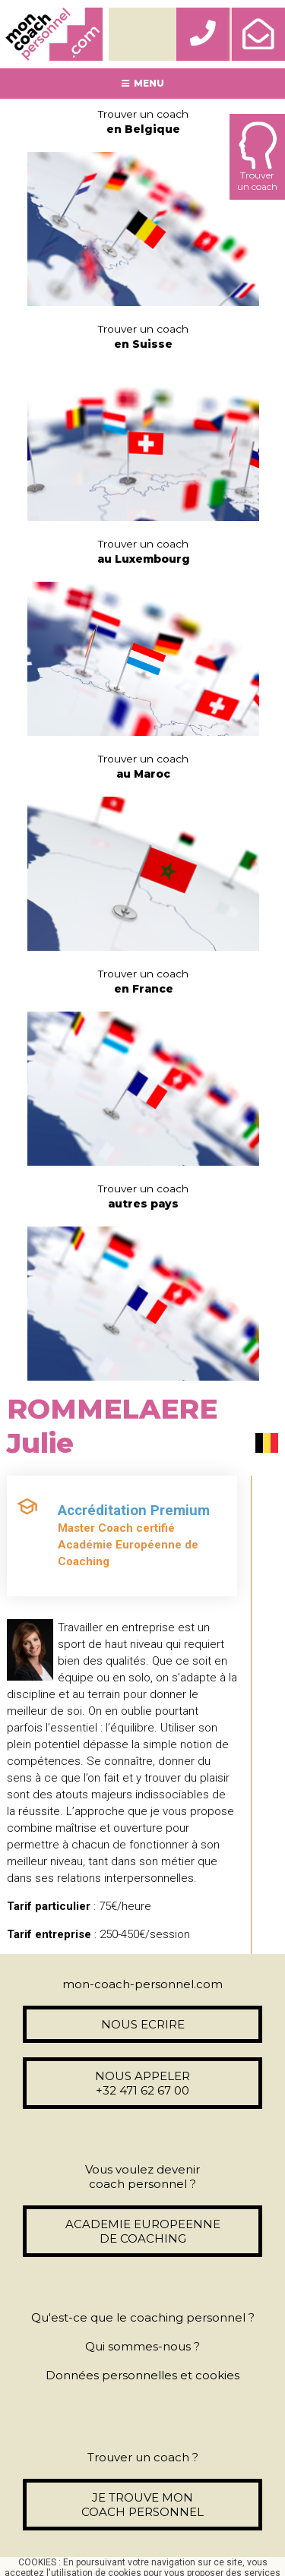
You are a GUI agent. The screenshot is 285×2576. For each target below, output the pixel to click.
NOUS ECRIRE (143, 2024)
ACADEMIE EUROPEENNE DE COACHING (142, 2231)
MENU (143, 83)
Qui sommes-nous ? (142, 2346)
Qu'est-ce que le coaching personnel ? (143, 2317)
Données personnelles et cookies (142, 2375)
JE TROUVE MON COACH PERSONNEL (142, 2504)
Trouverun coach (257, 157)
